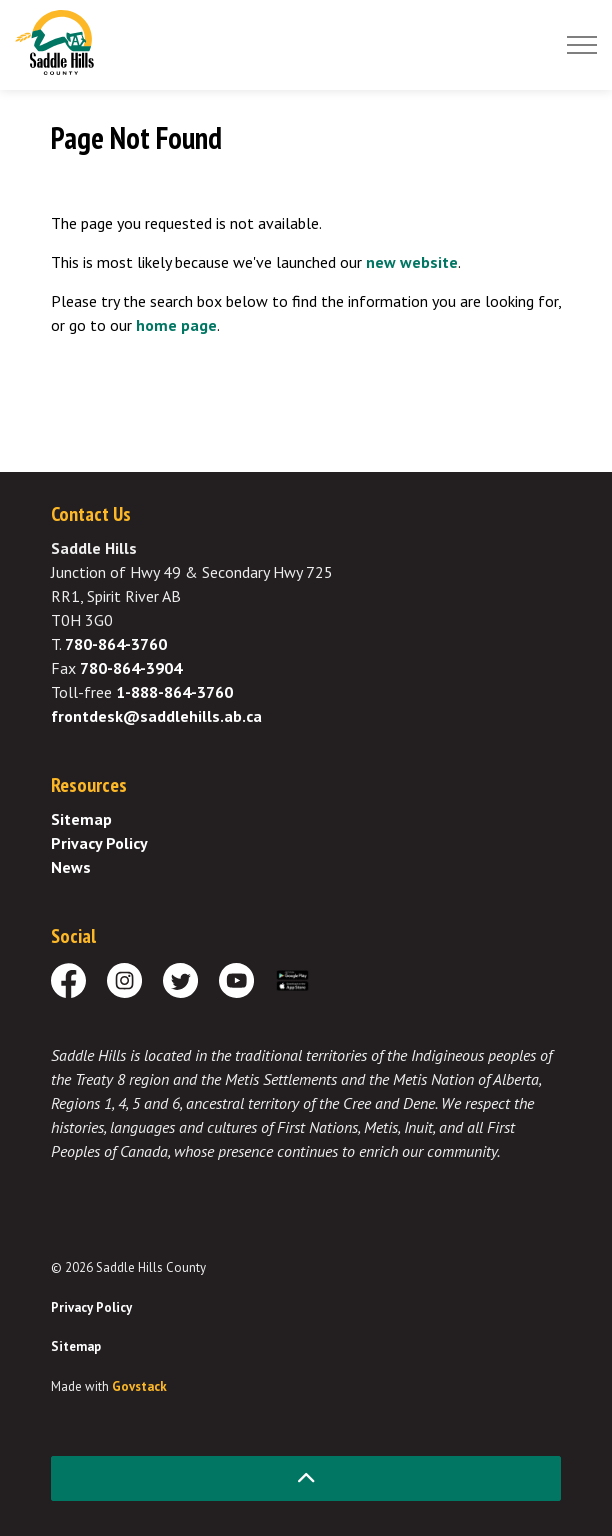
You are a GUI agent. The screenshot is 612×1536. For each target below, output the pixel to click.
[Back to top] (306, 1478)
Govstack (139, 1386)
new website (412, 262)
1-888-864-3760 (174, 692)
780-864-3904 (131, 668)
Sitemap (81, 819)
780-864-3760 (116, 644)
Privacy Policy (99, 843)
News (71, 867)
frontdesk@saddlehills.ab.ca (156, 716)
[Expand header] (582, 45)
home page (176, 325)
